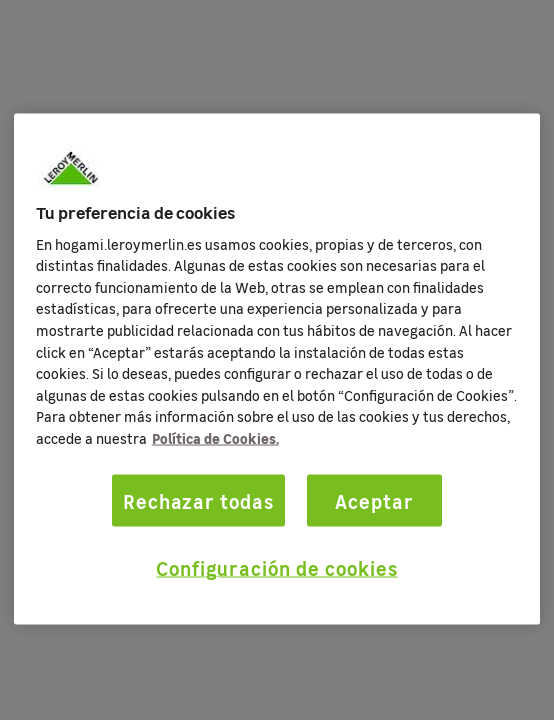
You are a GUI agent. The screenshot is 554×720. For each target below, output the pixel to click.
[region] (277, 369)
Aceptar (374, 500)
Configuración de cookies (276, 568)
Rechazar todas (198, 500)
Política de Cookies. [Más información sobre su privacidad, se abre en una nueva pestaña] (215, 438)
